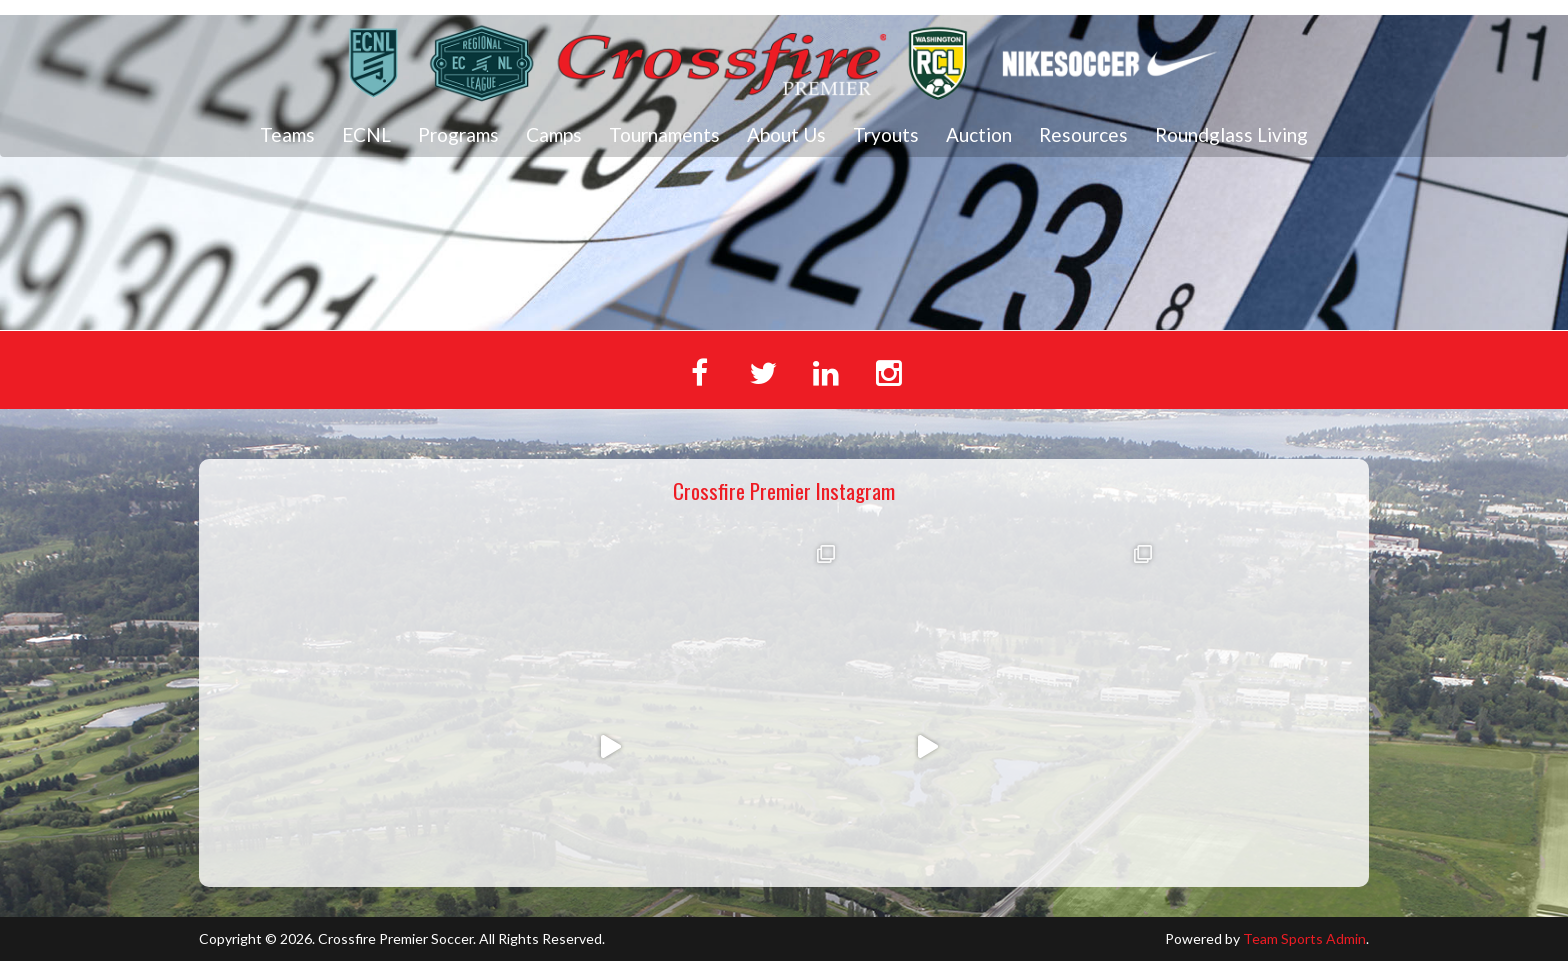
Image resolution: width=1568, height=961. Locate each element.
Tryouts (886, 134)
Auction (979, 134)
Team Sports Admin (1304, 938)
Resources (1083, 134)
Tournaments (664, 134)
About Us (786, 134)
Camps (554, 134)
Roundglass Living (1231, 134)
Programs (458, 134)
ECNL (366, 134)
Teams (287, 134)
